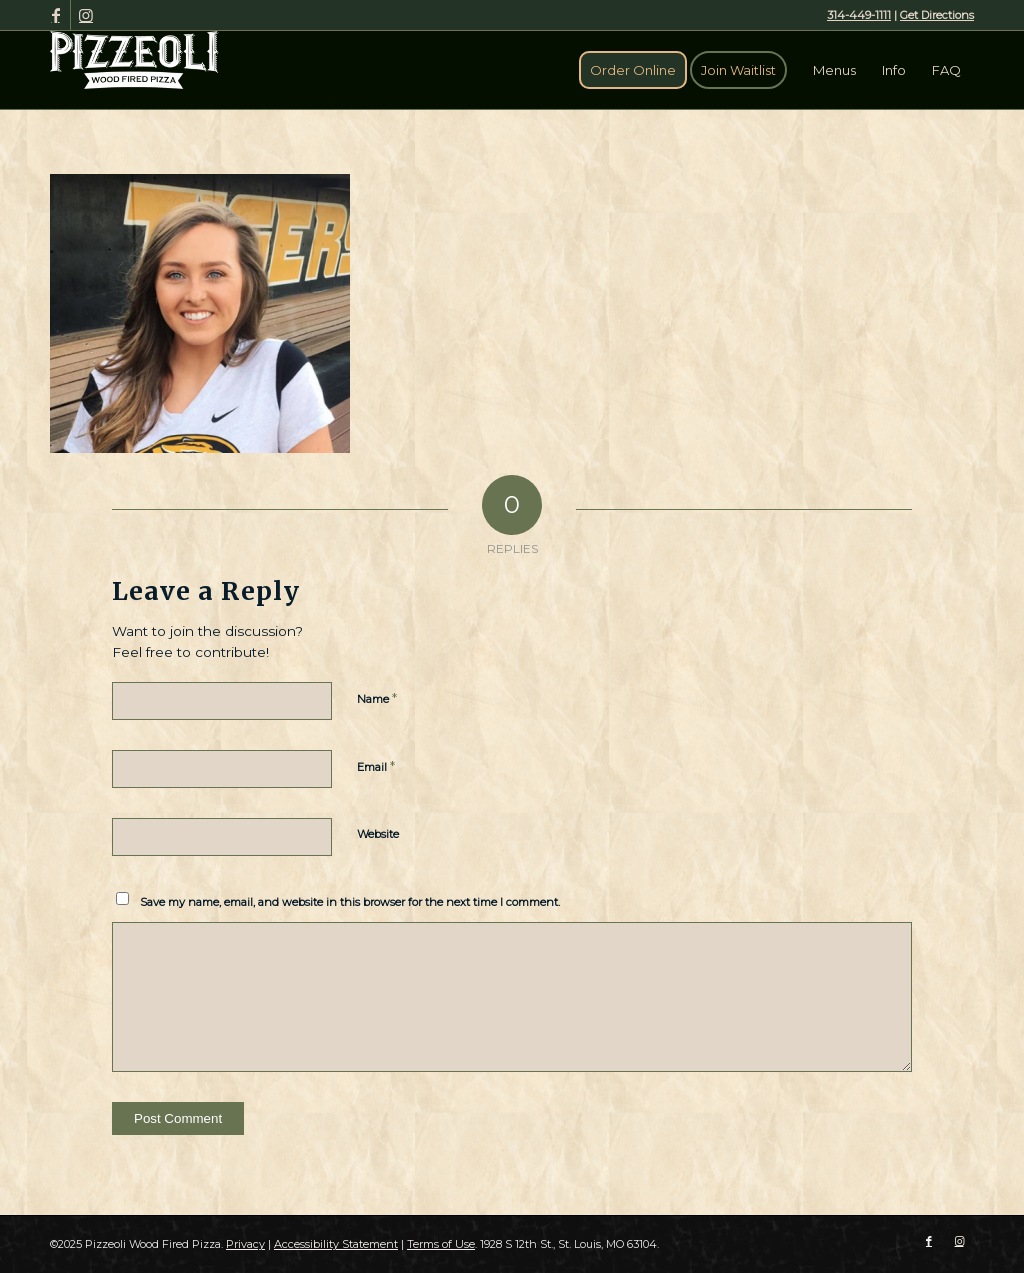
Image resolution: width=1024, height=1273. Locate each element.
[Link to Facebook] (55, 15)
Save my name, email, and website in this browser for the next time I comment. (350, 902)
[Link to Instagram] (86, 15)
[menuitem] (633, 70)
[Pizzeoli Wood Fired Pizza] (134, 60)
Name (377, 698)
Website (378, 834)
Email (376, 766)
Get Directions (937, 15)
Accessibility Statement (336, 1244)
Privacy (245, 1244)
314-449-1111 (859, 15)
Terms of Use (441, 1244)
